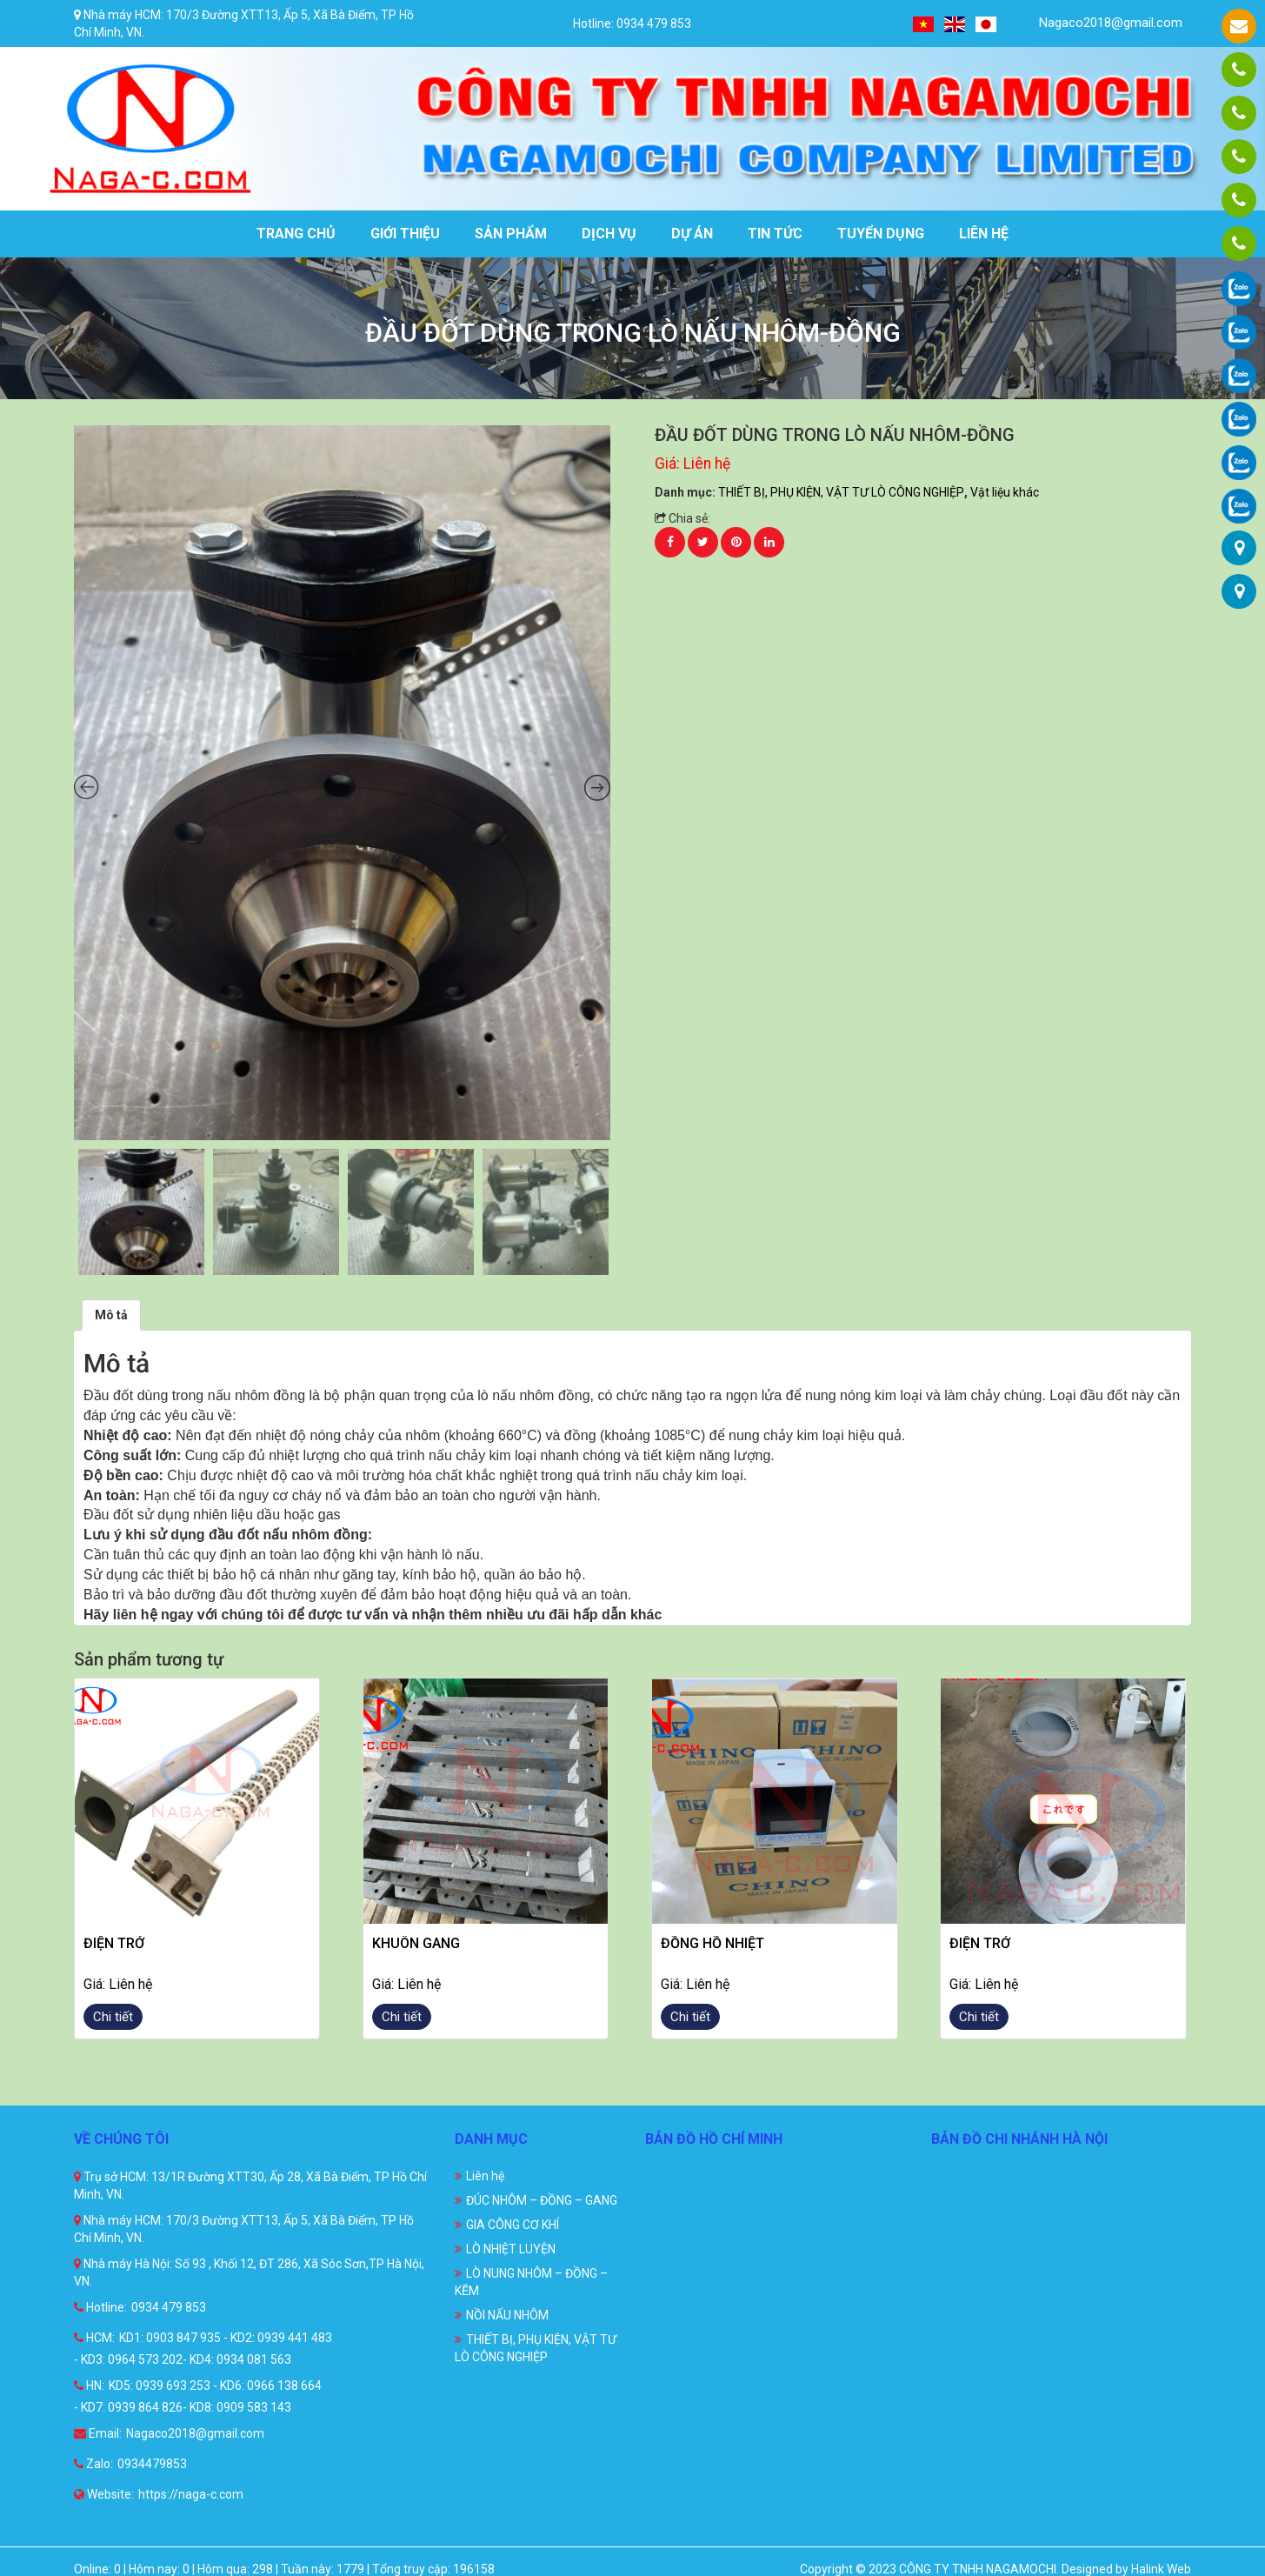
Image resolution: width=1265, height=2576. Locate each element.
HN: (89, 2385)
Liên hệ (984, 233)
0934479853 (152, 2464)
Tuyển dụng (880, 233)
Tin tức (775, 233)
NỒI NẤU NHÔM (507, 2315)
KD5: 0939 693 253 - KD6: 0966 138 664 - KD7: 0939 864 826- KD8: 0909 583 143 (198, 2396)
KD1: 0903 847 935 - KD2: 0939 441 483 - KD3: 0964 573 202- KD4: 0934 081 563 (203, 2348)
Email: (98, 2433)
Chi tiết (113, 2017)
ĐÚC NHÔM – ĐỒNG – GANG (541, 2200)
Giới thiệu (405, 233)
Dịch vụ (609, 233)
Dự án (692, 233)
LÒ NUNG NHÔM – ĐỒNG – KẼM (531, 2282)
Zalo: (93, 2464)
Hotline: (100, 2307)
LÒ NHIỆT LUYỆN (511, 2249)
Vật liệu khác (1004, 492)
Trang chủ (296, 233)
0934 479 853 (168, 2307)
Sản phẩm (511, 233)
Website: (104, 2494)
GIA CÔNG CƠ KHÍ (512, 2225)
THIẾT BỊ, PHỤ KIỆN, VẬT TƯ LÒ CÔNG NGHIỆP (841, 492)
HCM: (94, 2338)
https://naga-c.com (190, 2494)
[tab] (111, 1315)
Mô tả (111, 1315)
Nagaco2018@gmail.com (1100, 23)
